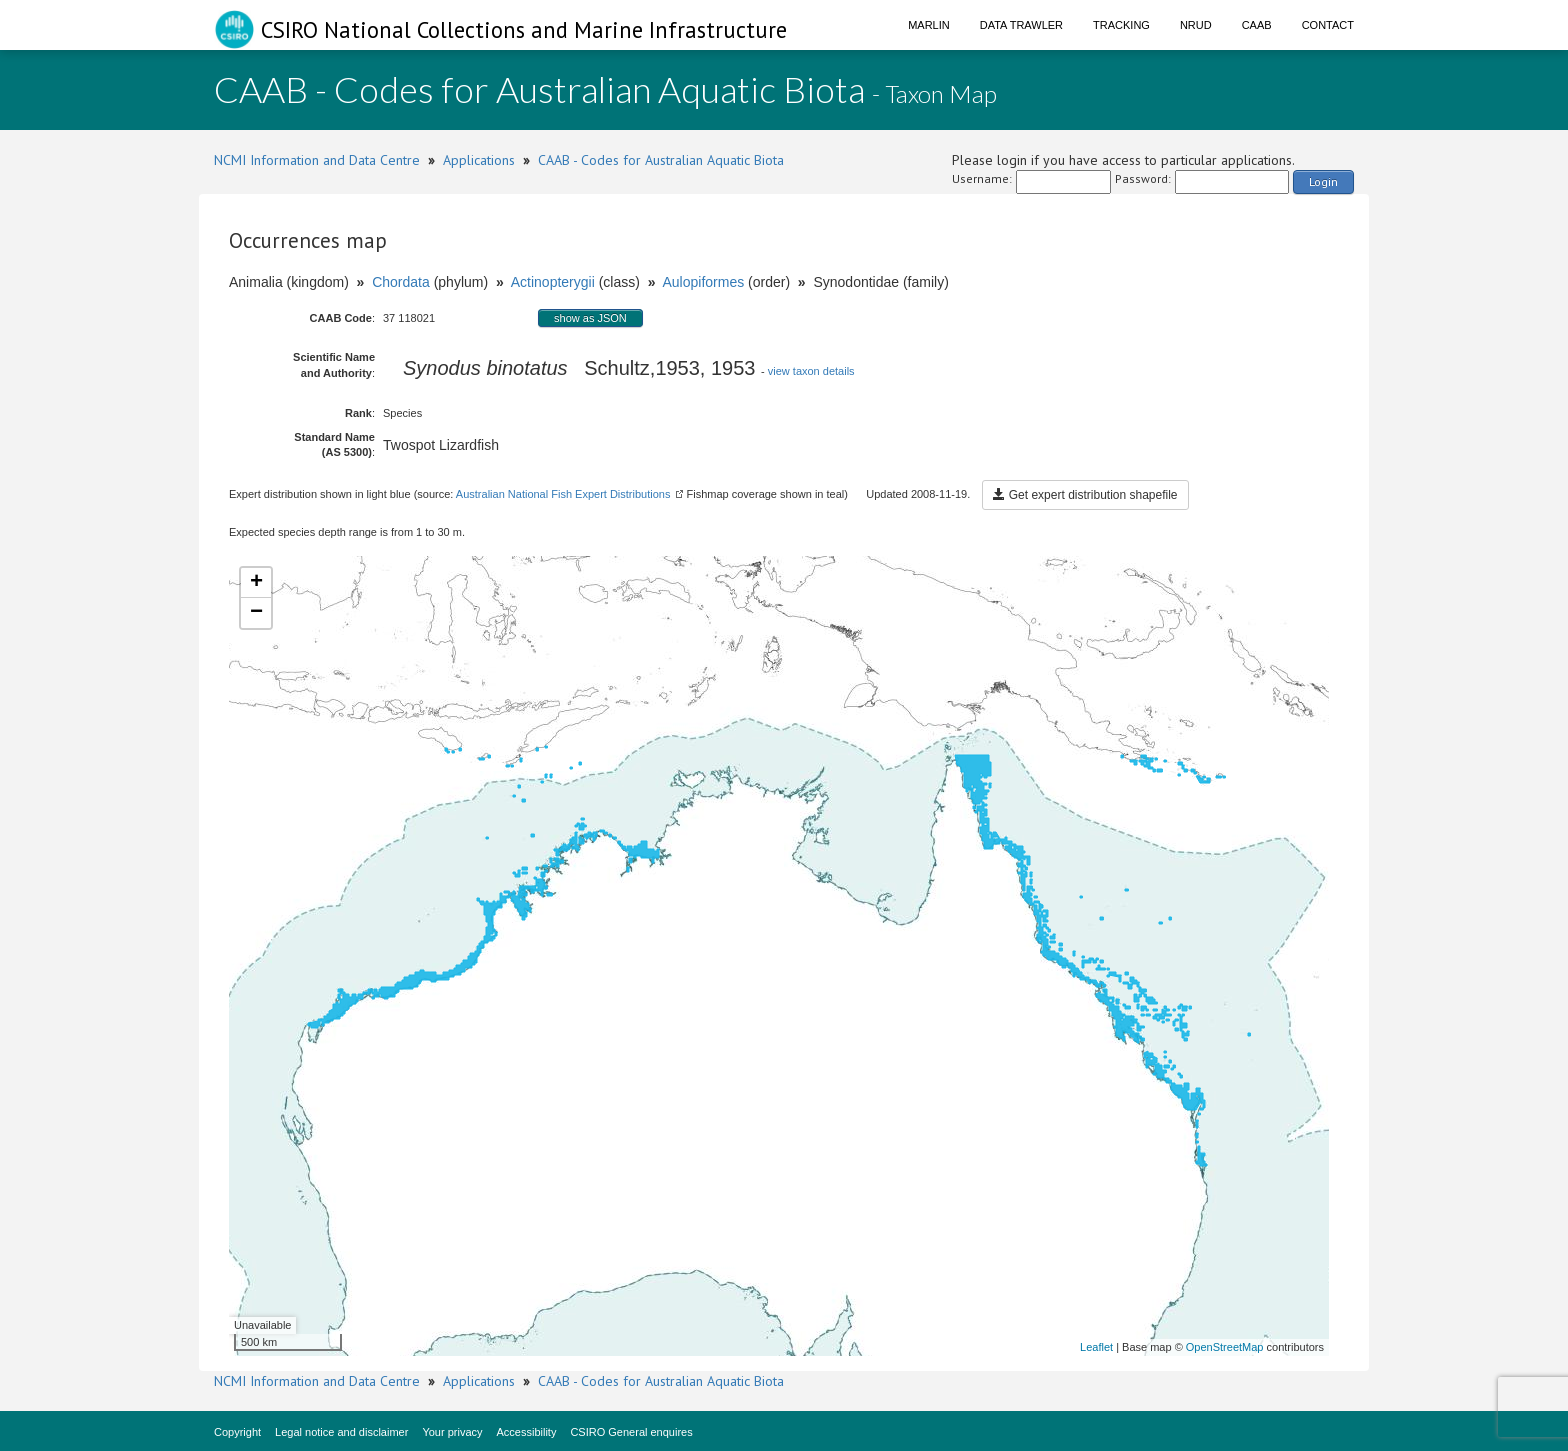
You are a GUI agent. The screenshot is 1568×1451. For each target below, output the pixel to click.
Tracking (1121, 25)
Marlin (929, 25)
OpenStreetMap (1225, 1347)
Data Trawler (1021, 25)
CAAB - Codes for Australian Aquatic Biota (661, 160)
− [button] (256, 613)
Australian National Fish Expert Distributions (563, 494)
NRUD (1196, 25)
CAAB (1257, 25)
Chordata (401, 282)
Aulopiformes (703, 282)
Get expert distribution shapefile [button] (1085, 495)
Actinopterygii (553, 282)
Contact (1328, 25)
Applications (479, 160)
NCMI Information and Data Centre (317, 160)
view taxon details (811, 371)
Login (1323, 181)
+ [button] (256, 583)
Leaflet (1096, 1347)
